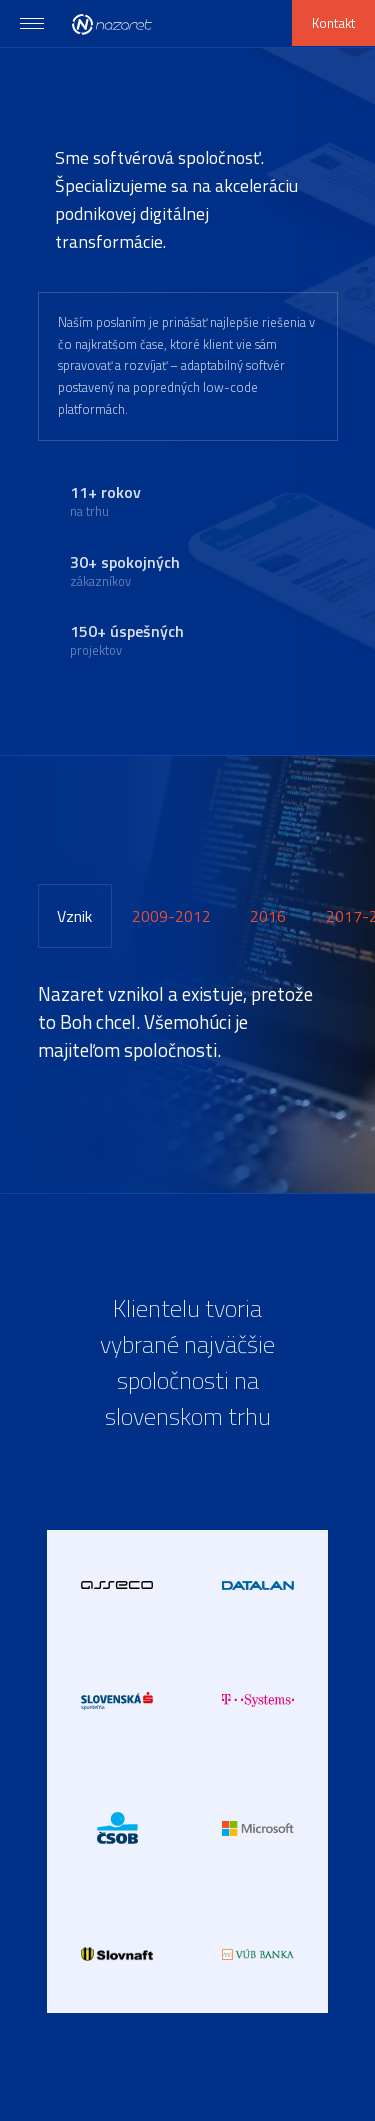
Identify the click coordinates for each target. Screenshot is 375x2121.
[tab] (75, 916)
